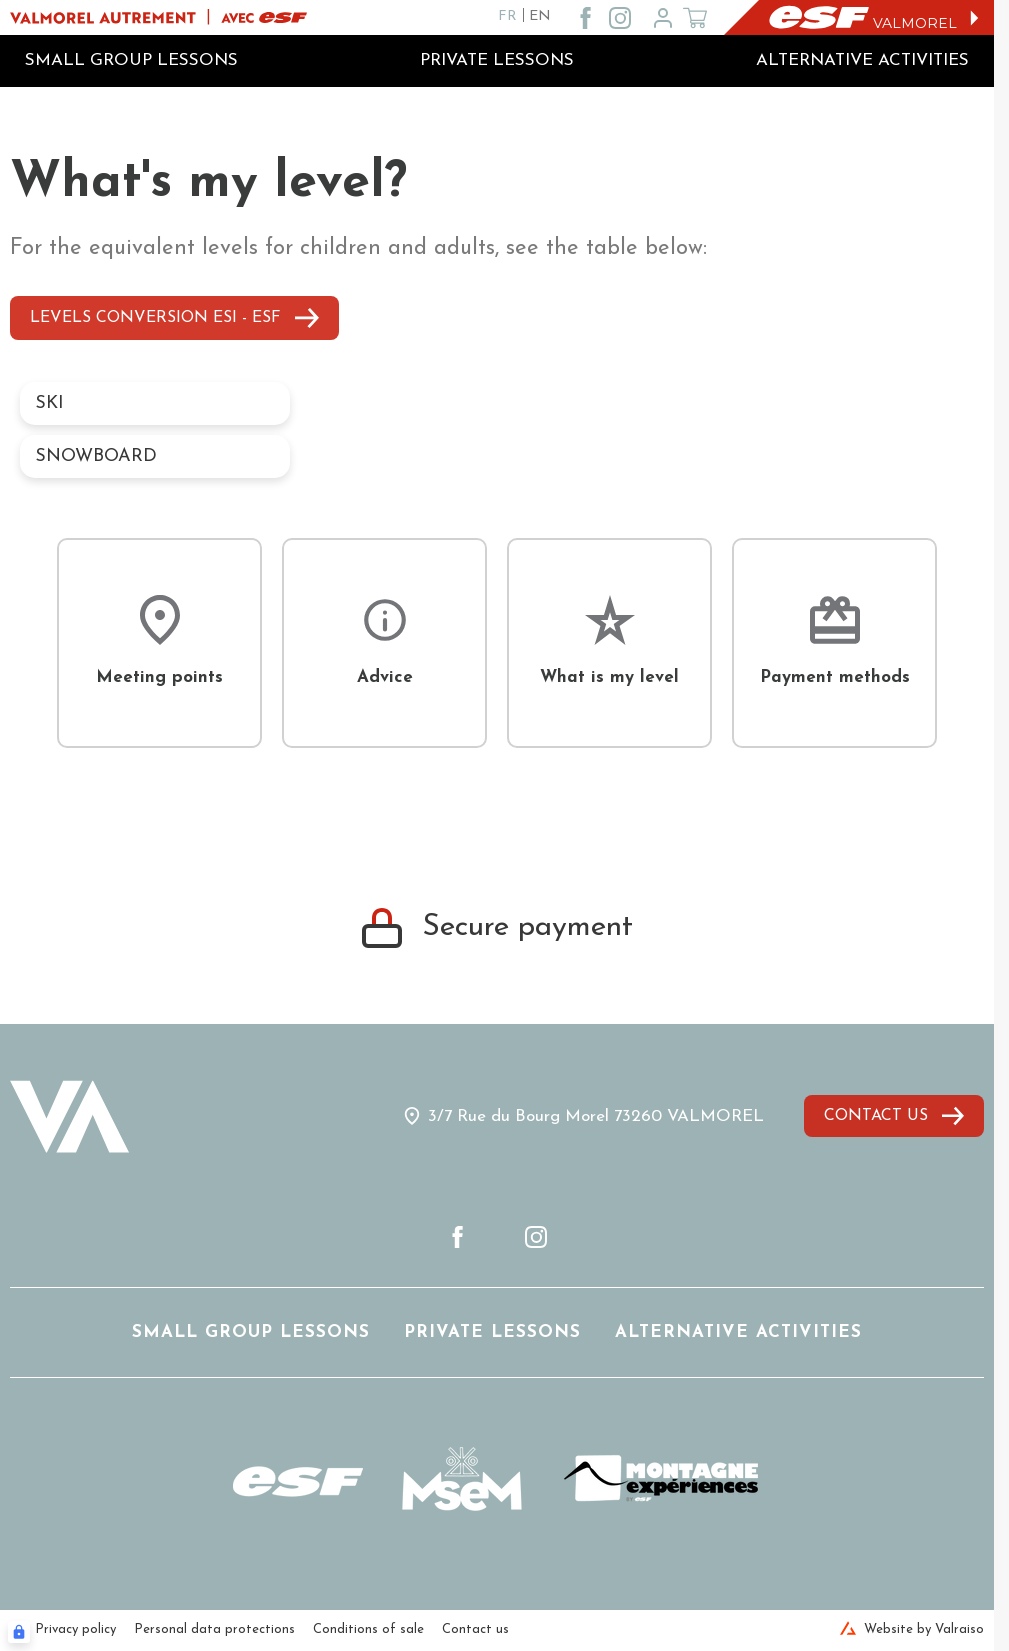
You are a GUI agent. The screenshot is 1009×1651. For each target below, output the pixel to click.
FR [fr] (507, 16)
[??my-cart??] (695, 18)
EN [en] (540, 16)
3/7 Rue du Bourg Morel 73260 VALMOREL (596, 1116)
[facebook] (586, 18)
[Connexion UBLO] (19, 1632)
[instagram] (620, 18)
